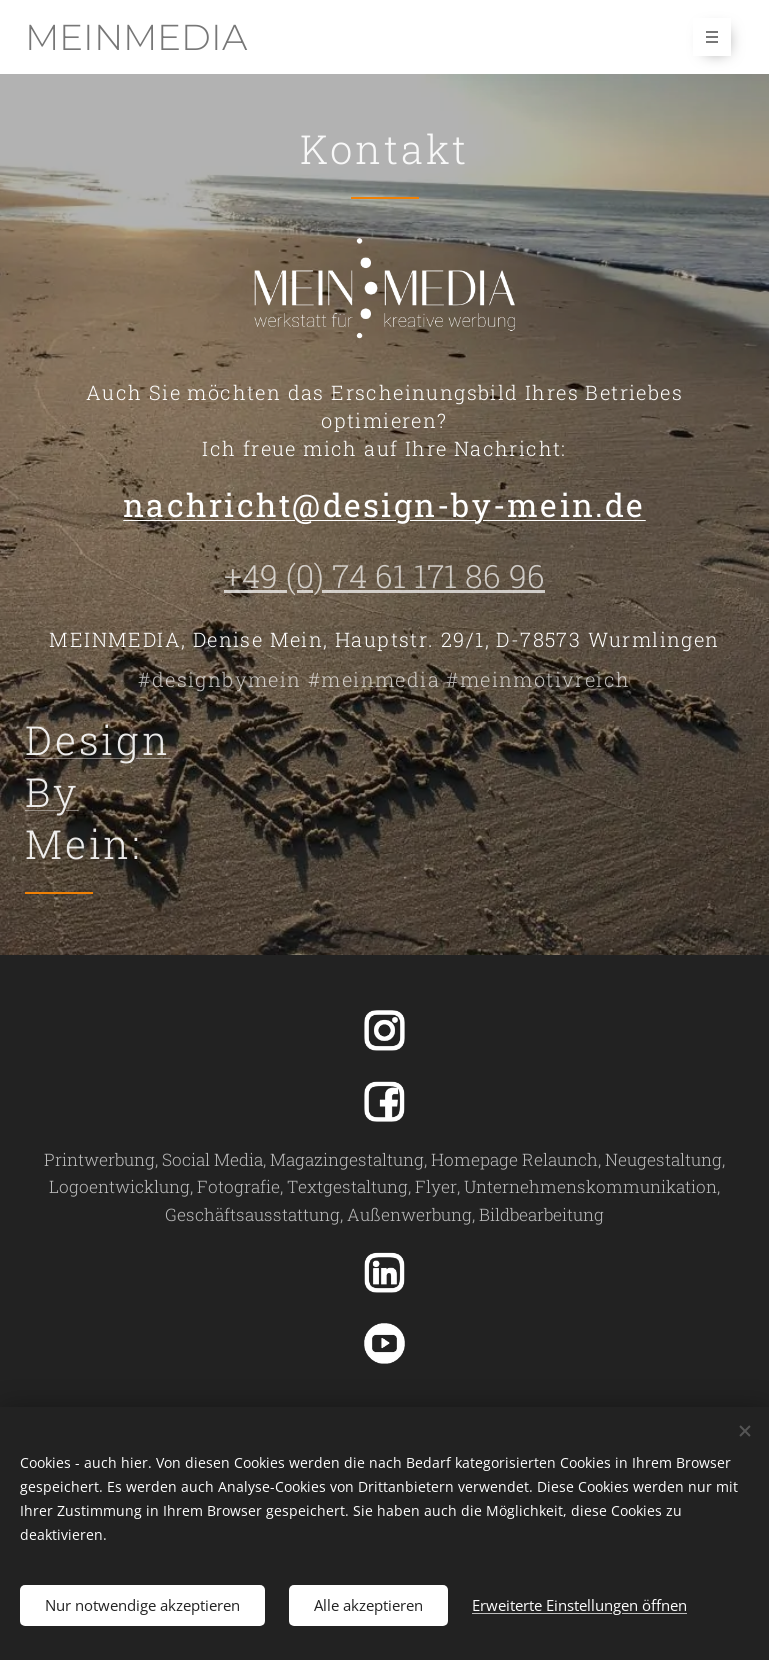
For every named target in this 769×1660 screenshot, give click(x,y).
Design (98, 739)
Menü (705, 36)
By (52, 791)
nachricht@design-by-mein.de (384, 504)
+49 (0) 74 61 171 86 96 (384, 575)
